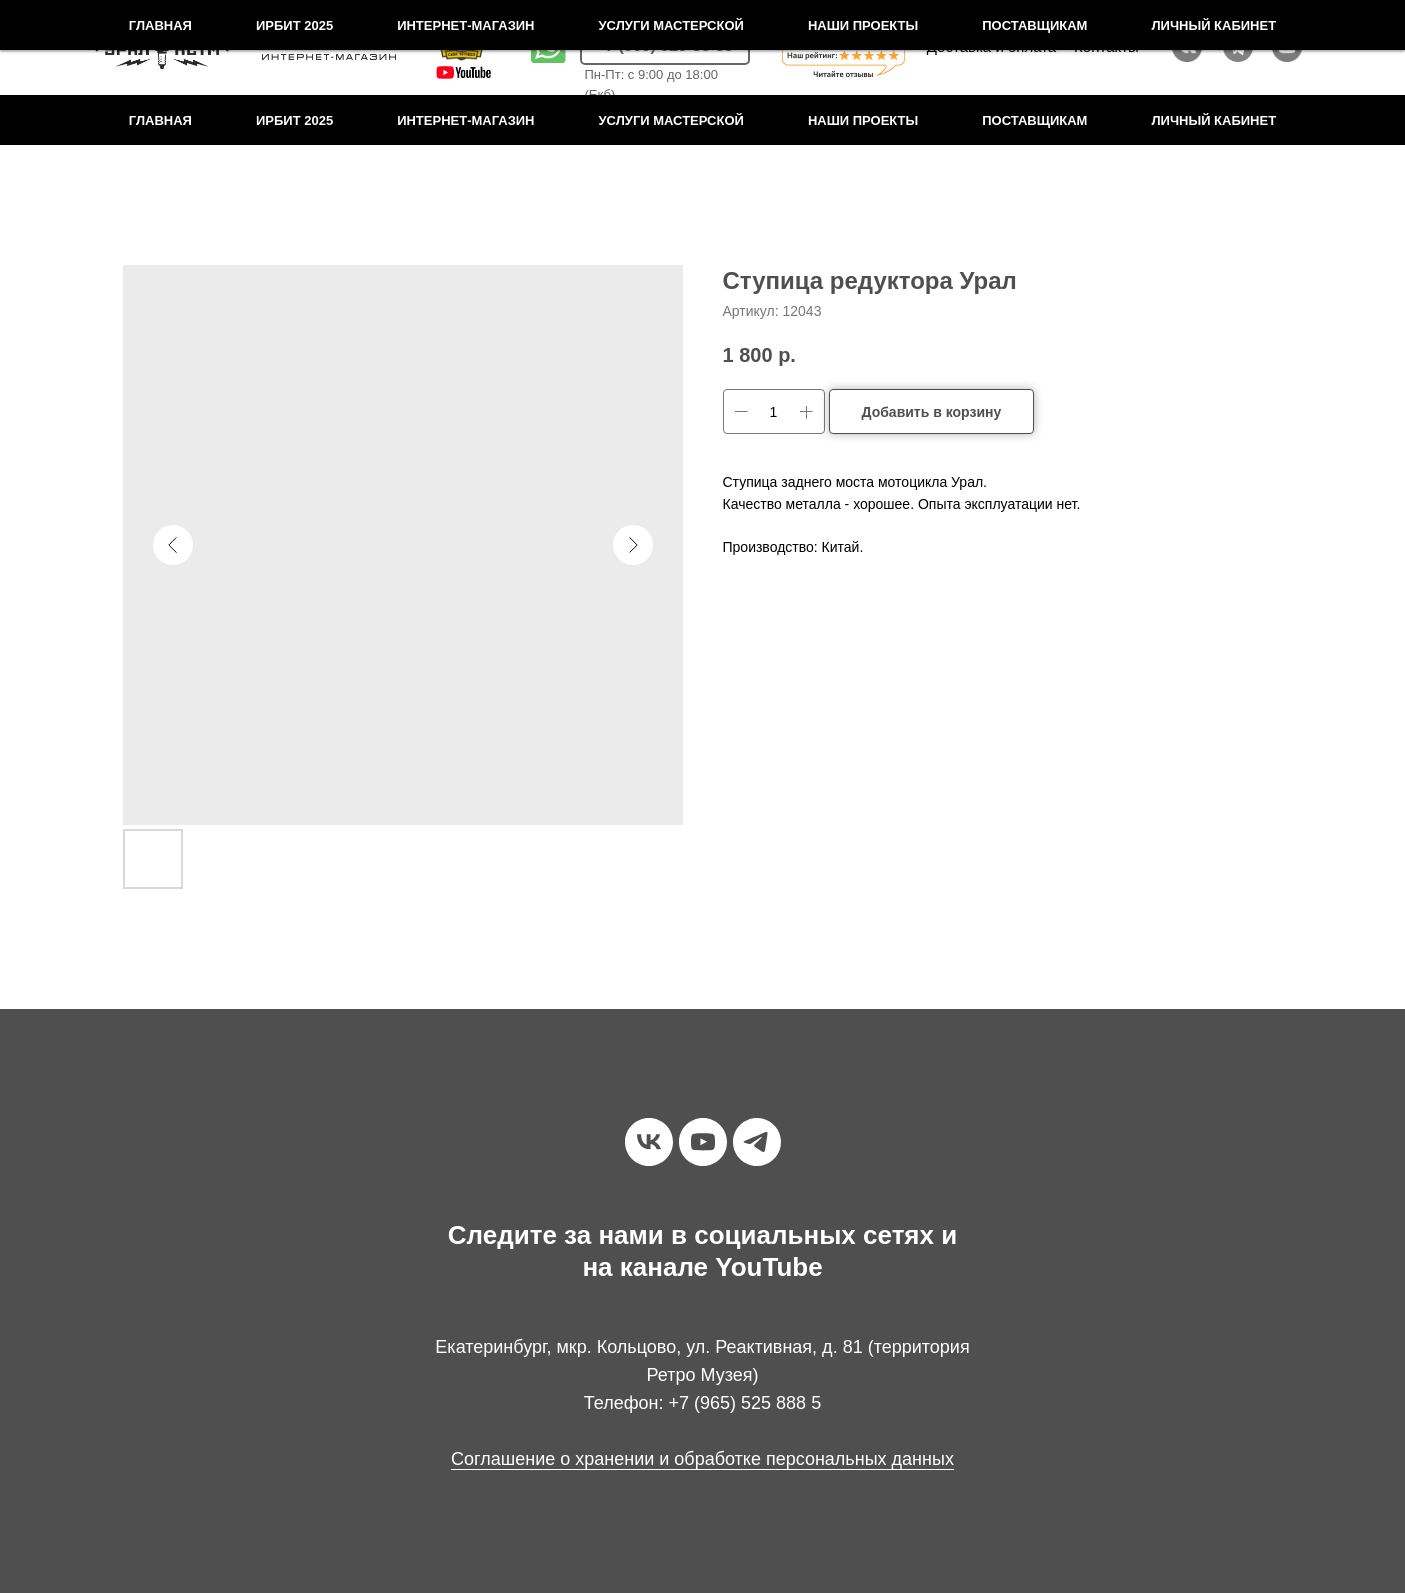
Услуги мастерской (671, 120)
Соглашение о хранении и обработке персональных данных (702, 1459)
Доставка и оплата (991, 46)
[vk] (649, 1142)
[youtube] (703, 1142)
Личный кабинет (1213, 120)
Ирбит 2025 (294, 120)
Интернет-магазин (465, 120)
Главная (160, 120)
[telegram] (757, 1142)
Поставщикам (1034, 120)
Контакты (1106, 46)
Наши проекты (863, 120)
